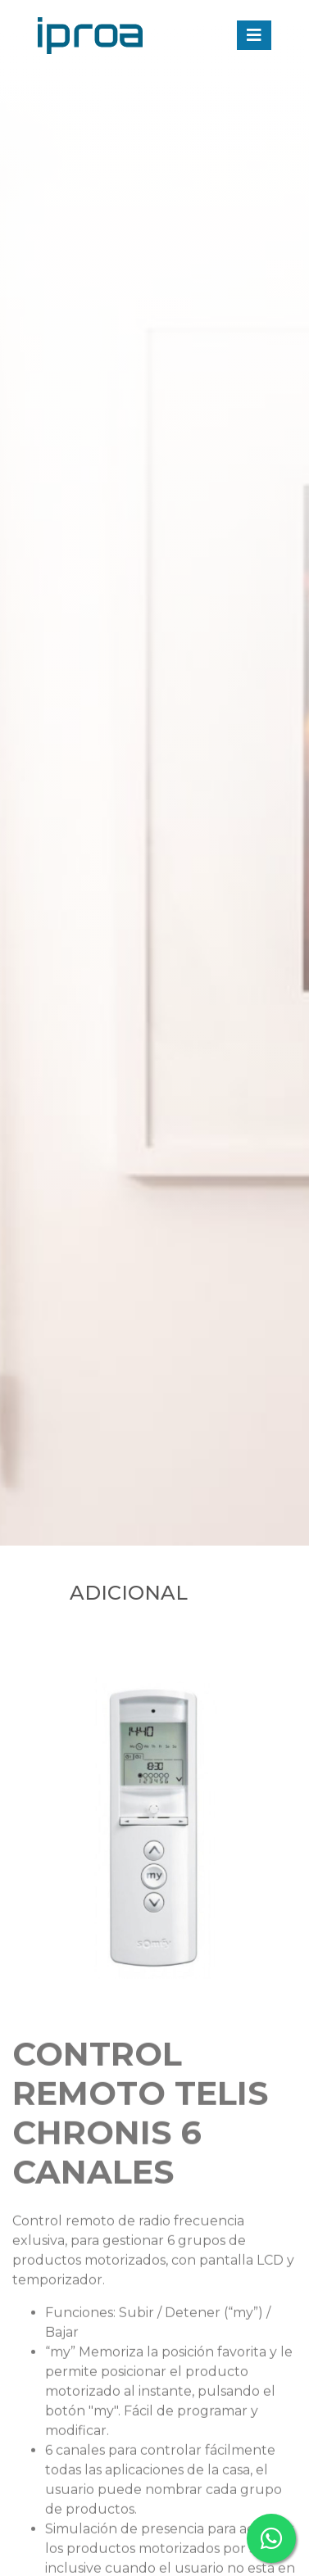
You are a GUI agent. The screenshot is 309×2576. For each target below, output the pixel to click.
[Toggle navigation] (254, 35)
